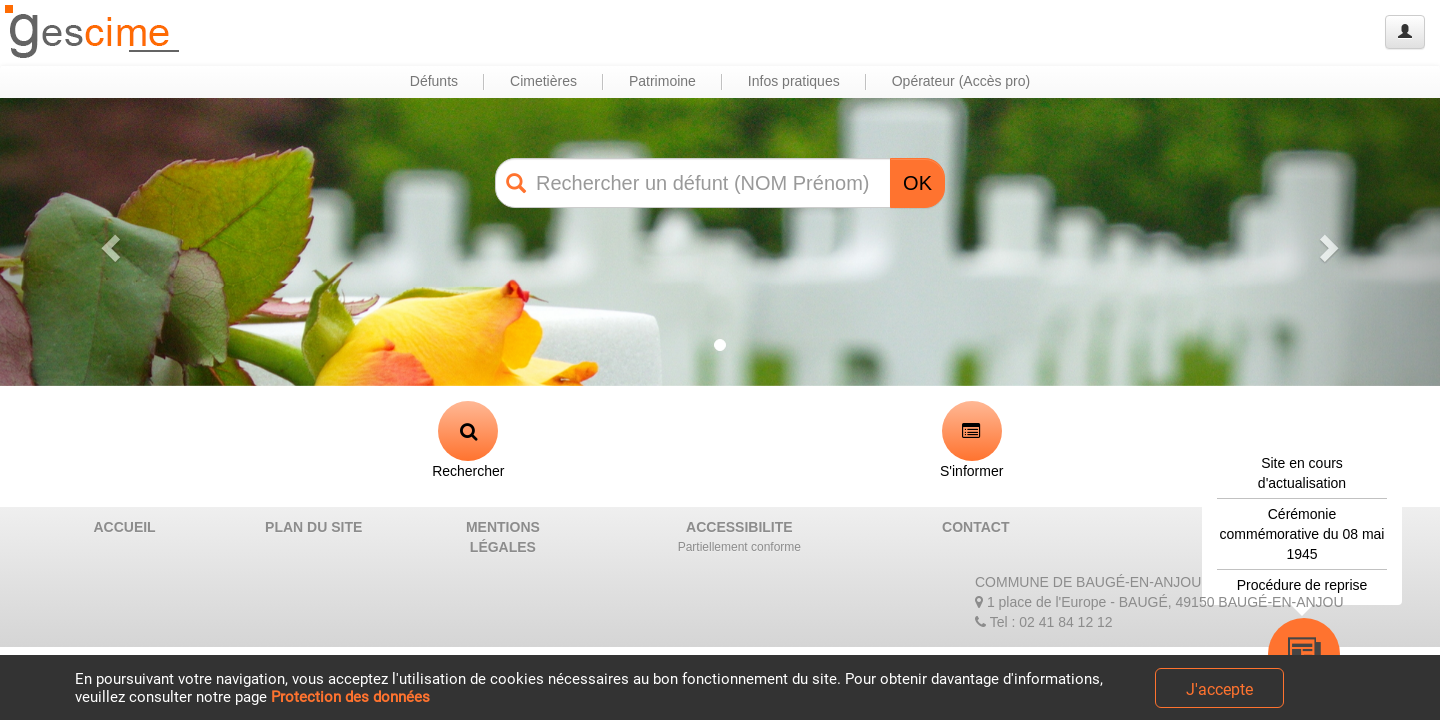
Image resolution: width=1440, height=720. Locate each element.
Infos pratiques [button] (794, 81)
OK (917, 183)
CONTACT (975, 527)
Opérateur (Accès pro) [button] (961, 81)
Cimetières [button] (543, 81)
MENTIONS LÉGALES (503, 537)
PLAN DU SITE (313, 527)
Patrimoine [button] (662, 81)
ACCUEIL (124, 527)
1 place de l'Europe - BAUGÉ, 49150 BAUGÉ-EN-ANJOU (1159, 602)
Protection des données (350, 697)
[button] (108, 242)
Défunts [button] (434, 81)
